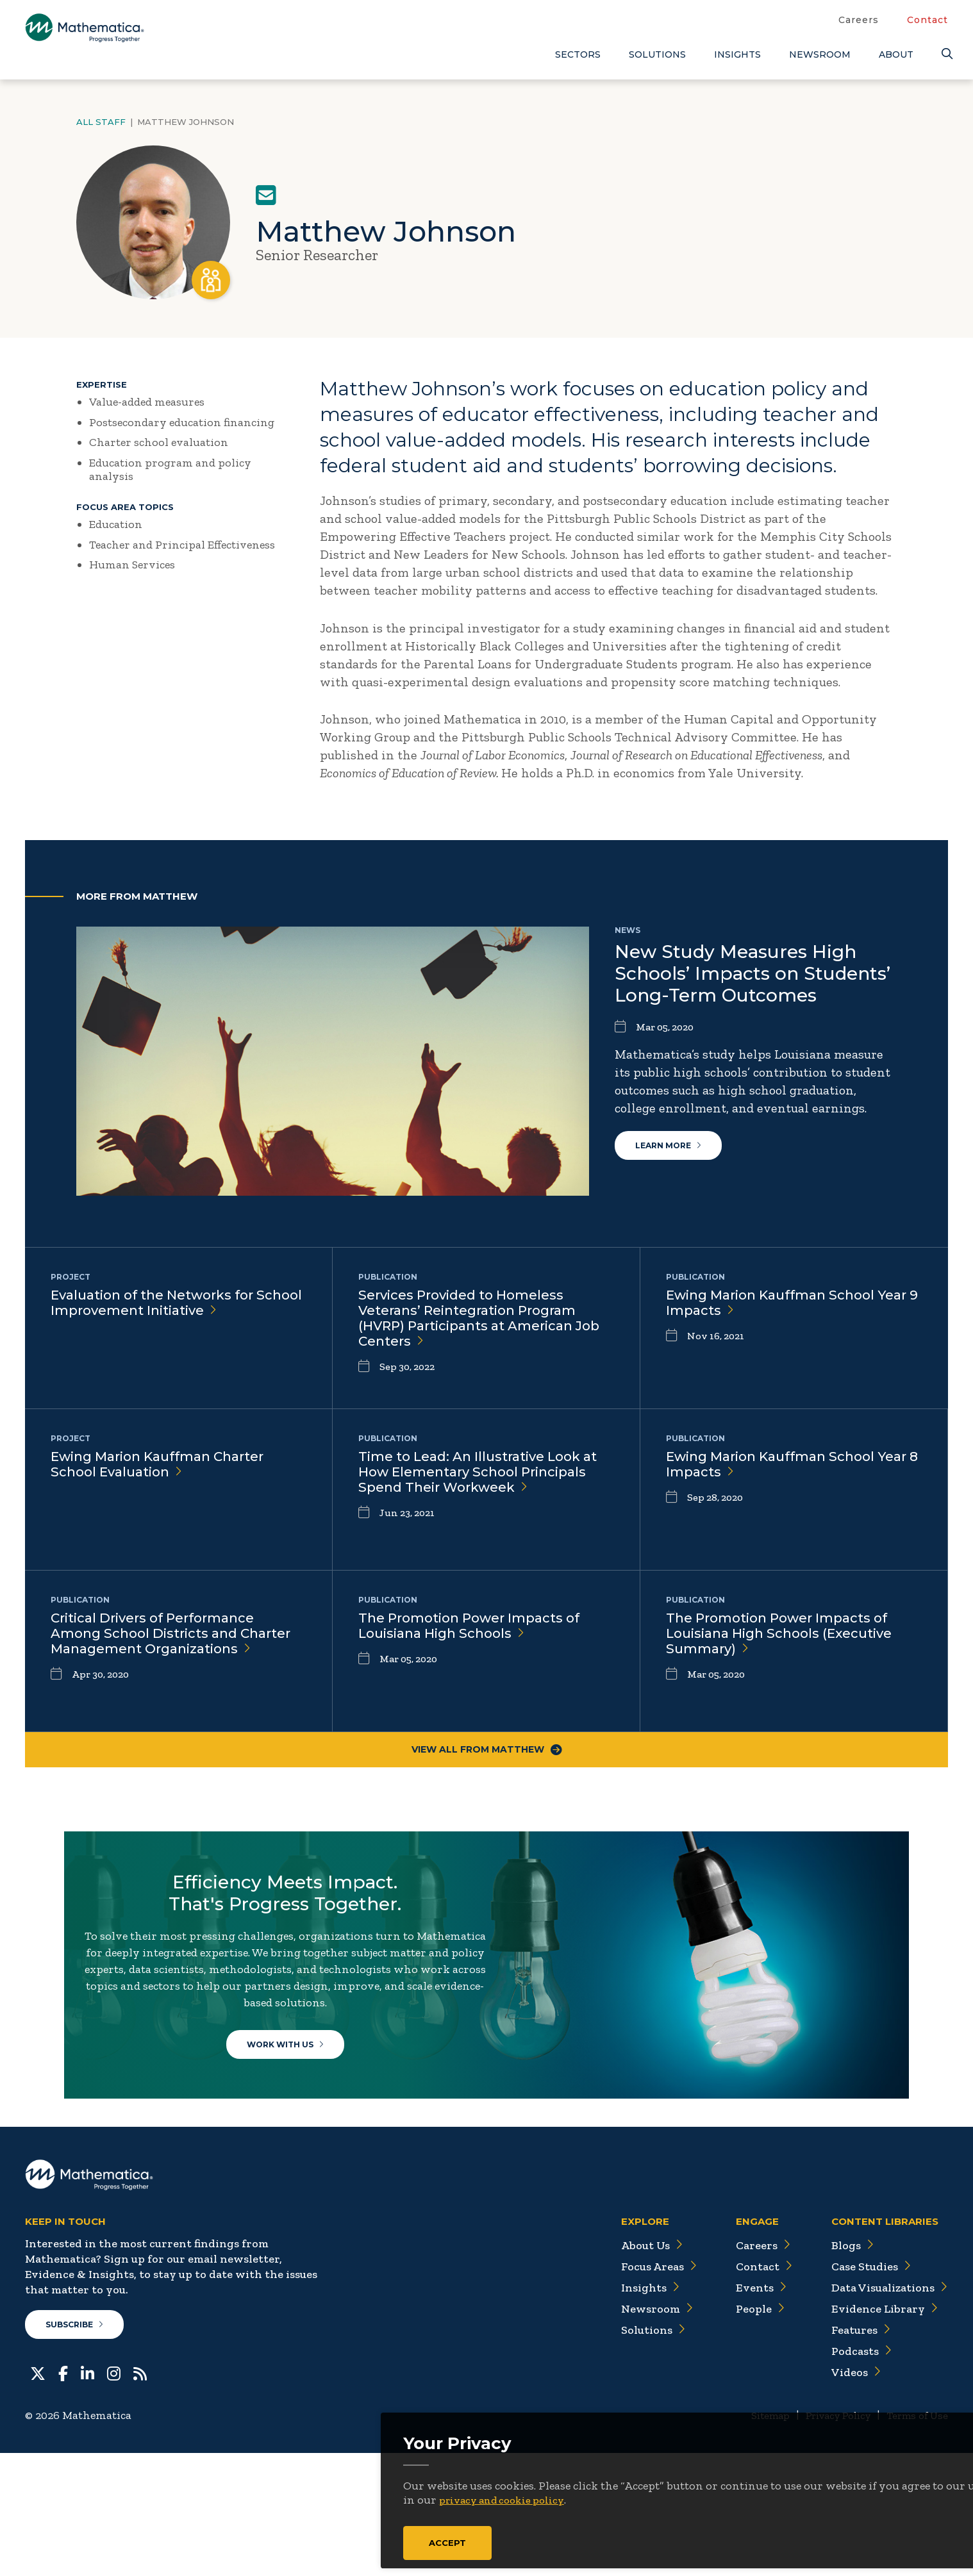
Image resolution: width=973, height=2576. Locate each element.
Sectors (578, 54)
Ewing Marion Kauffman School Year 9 (780, 1304)
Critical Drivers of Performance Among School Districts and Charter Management (163, 1645)
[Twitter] (38, 2498)
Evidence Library (876, 2428)
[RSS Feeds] (140, 2498)
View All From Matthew (486, 1753)
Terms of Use (914, 2538)
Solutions (657, 54)
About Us (631, 2365)
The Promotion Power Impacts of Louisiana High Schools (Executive (789, 1636)
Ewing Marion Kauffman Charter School (168, 1466)
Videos (846, 2492)
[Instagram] (114, 2498)
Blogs (842, 2365)
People (745, 2428)
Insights (737, 54)
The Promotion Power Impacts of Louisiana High (479, 1627)
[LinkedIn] (87, 2498)
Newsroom (820, 54)
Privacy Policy (826, 2538)
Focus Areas (639, 2386)
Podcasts (852, 2471)
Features (851, 2449)
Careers (858, 20)
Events (746, 2407)
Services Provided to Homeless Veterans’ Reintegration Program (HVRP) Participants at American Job (477, 1322)
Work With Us (294, 2102)
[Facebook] (63, 2498)
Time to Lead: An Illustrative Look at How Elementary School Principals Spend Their (479, 1483)
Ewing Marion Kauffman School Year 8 (780, 1466)
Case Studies (863, 2386)
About (896, 54)
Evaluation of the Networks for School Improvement (168, 1304)
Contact (927, 20)
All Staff (101, 122)
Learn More (675, 1153)
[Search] (945, 54)
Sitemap (749, 2538)
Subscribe (82, 2447)
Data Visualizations (883, 2407)
